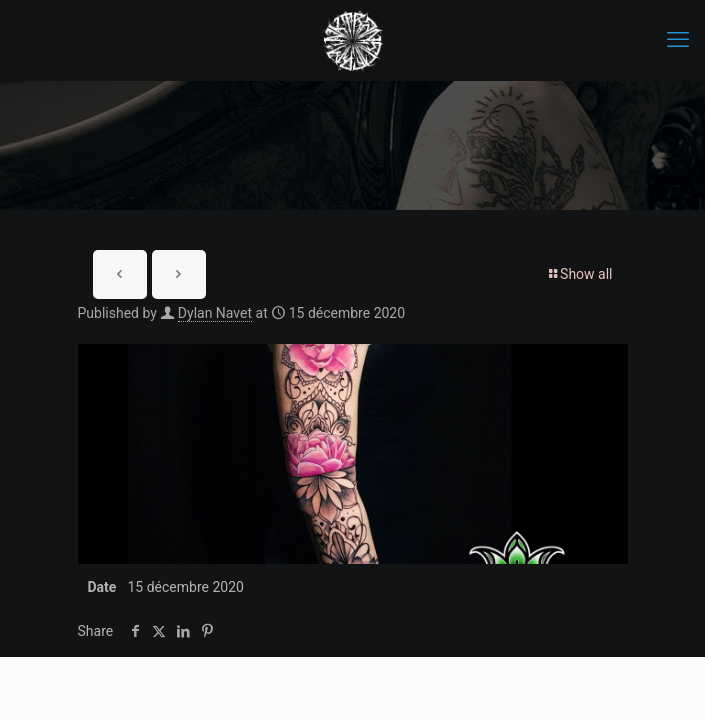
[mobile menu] (678, 40)
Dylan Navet (215, 313)
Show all (579, 274)
